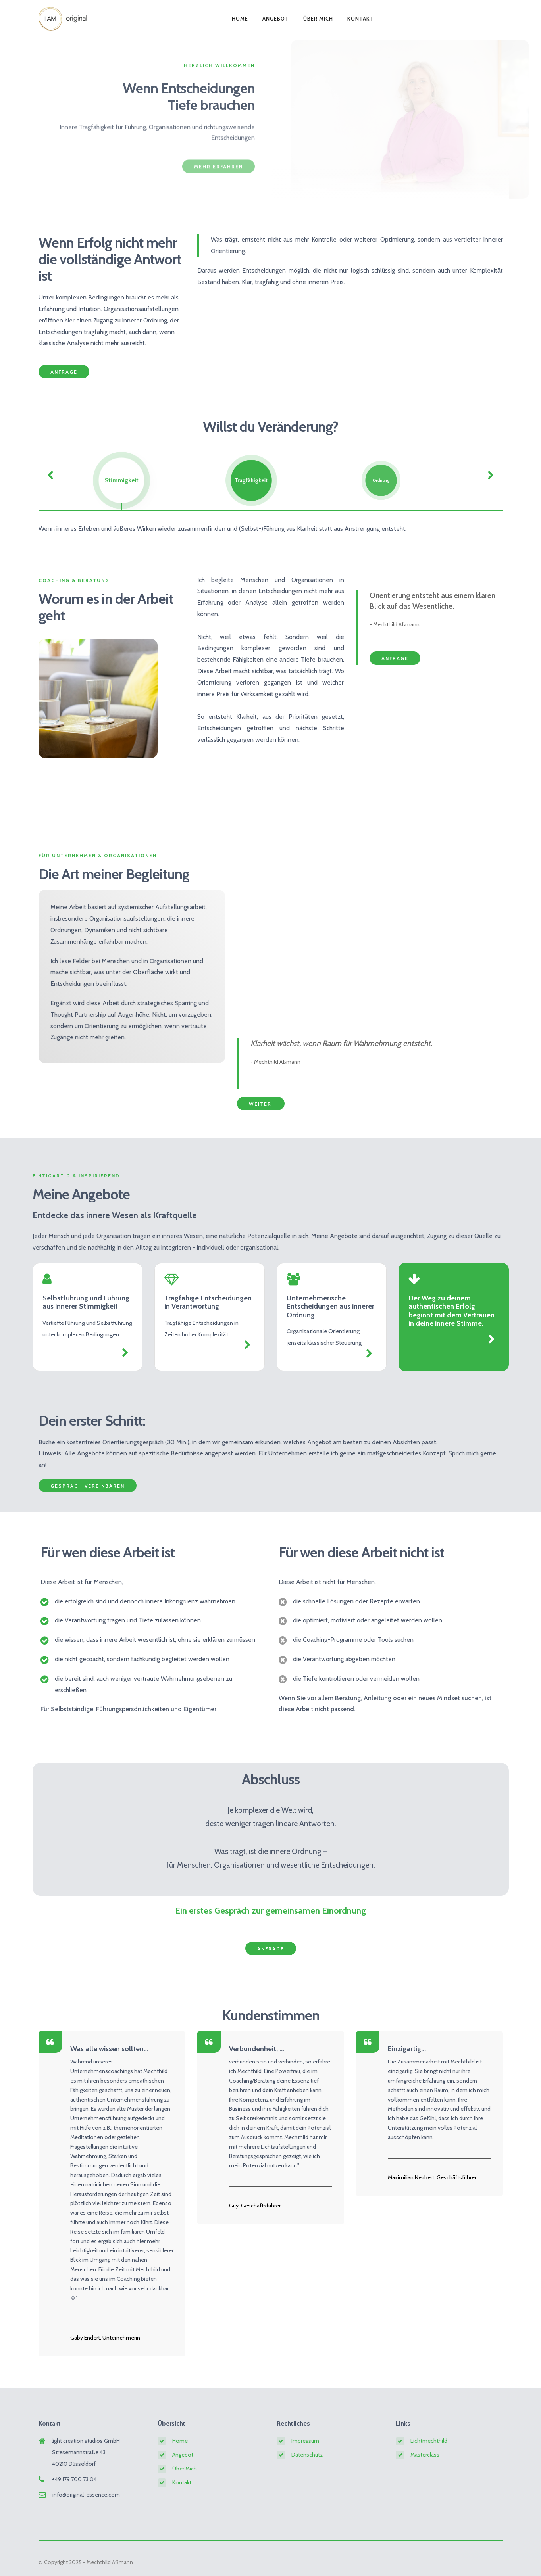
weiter (260, 1104)
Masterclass (424, 2454)
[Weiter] (491, 475)
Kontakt (360, 17)
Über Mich (318, 17)
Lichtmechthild (428, 2440)
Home (240, 17)
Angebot (275, 17)
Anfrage (63, 372)
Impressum (305, 2440)
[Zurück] (50, 475)
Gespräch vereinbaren (87, 1486)
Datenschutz (307, 2454)
